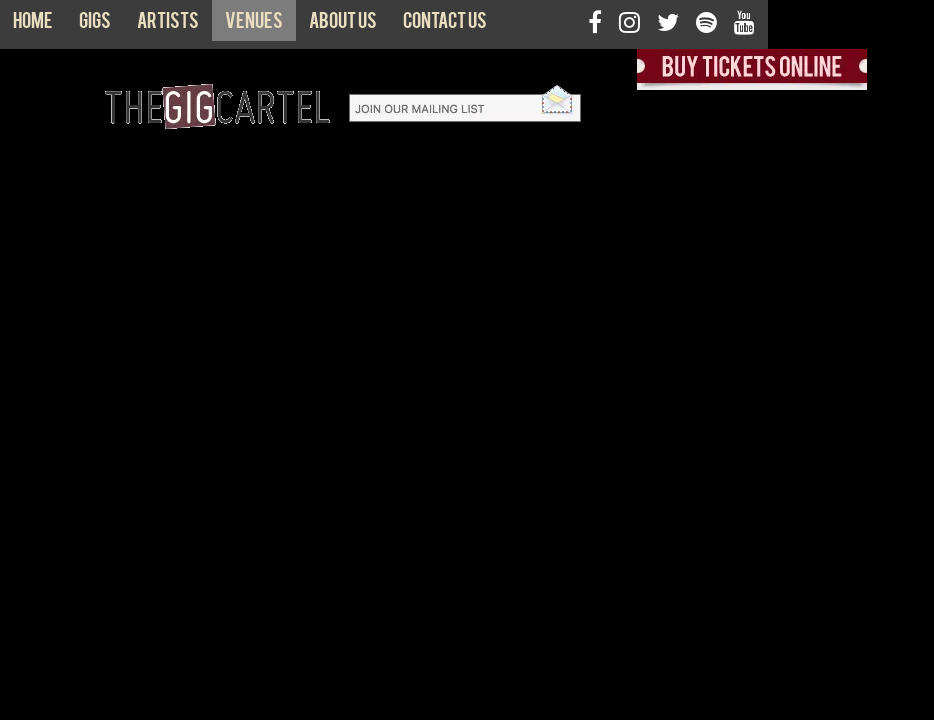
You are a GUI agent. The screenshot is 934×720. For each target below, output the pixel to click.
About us (343, 25)
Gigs (95, 25)
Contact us (445, 25)
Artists (168, 25)
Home (33, 25)
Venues (254, 25)
